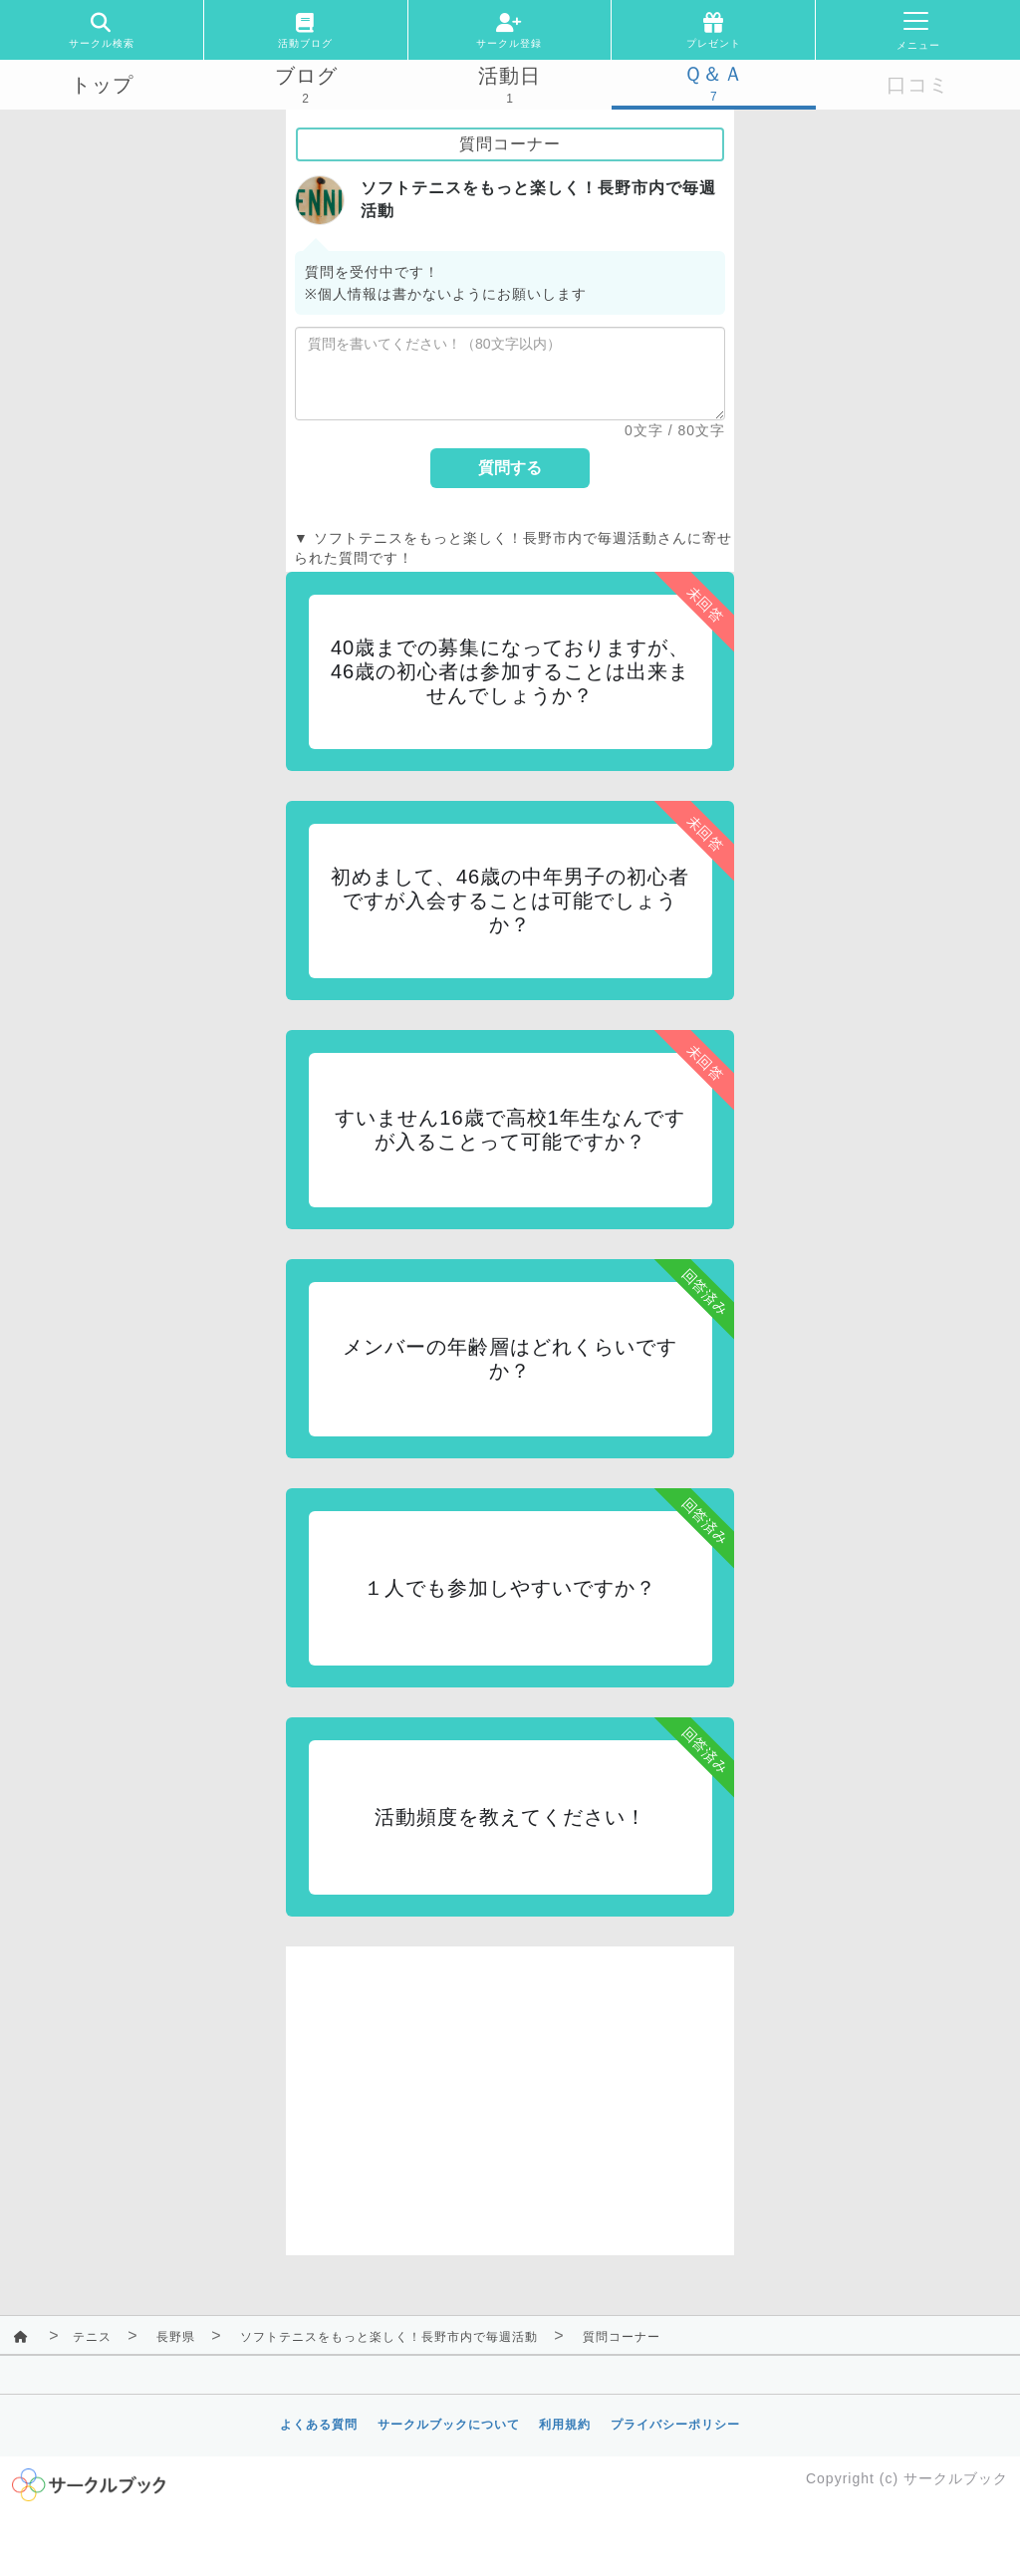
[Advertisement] (510, 2085)
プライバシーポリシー (675, 2425)
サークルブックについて (449, 2425)
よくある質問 (319, 2425)
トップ (102, 85)
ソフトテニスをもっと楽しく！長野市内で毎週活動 (389, 2337)
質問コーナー (621, 2337)
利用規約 (565, 2425)
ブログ (306, 76)
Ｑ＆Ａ (713, 74)
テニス (92, 2337)
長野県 (175, 2337)
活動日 (509, 76)
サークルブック (955, 2478)
